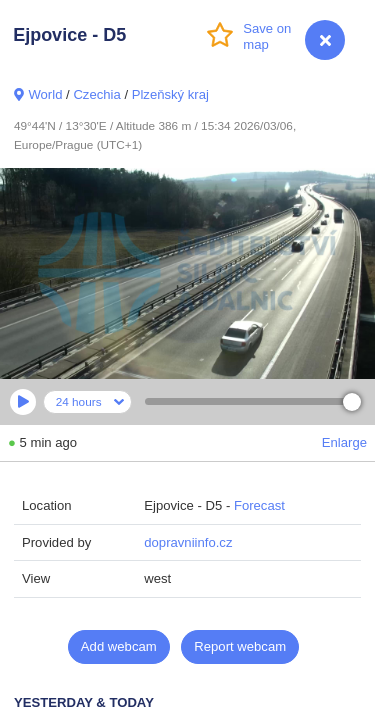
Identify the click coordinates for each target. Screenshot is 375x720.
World (45, 94)
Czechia (96, 94)
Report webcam (240, 646)
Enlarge (344, 442)
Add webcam (119, 646)
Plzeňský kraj (170, 94)
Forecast (259, 505)
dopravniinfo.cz (188, 542)
